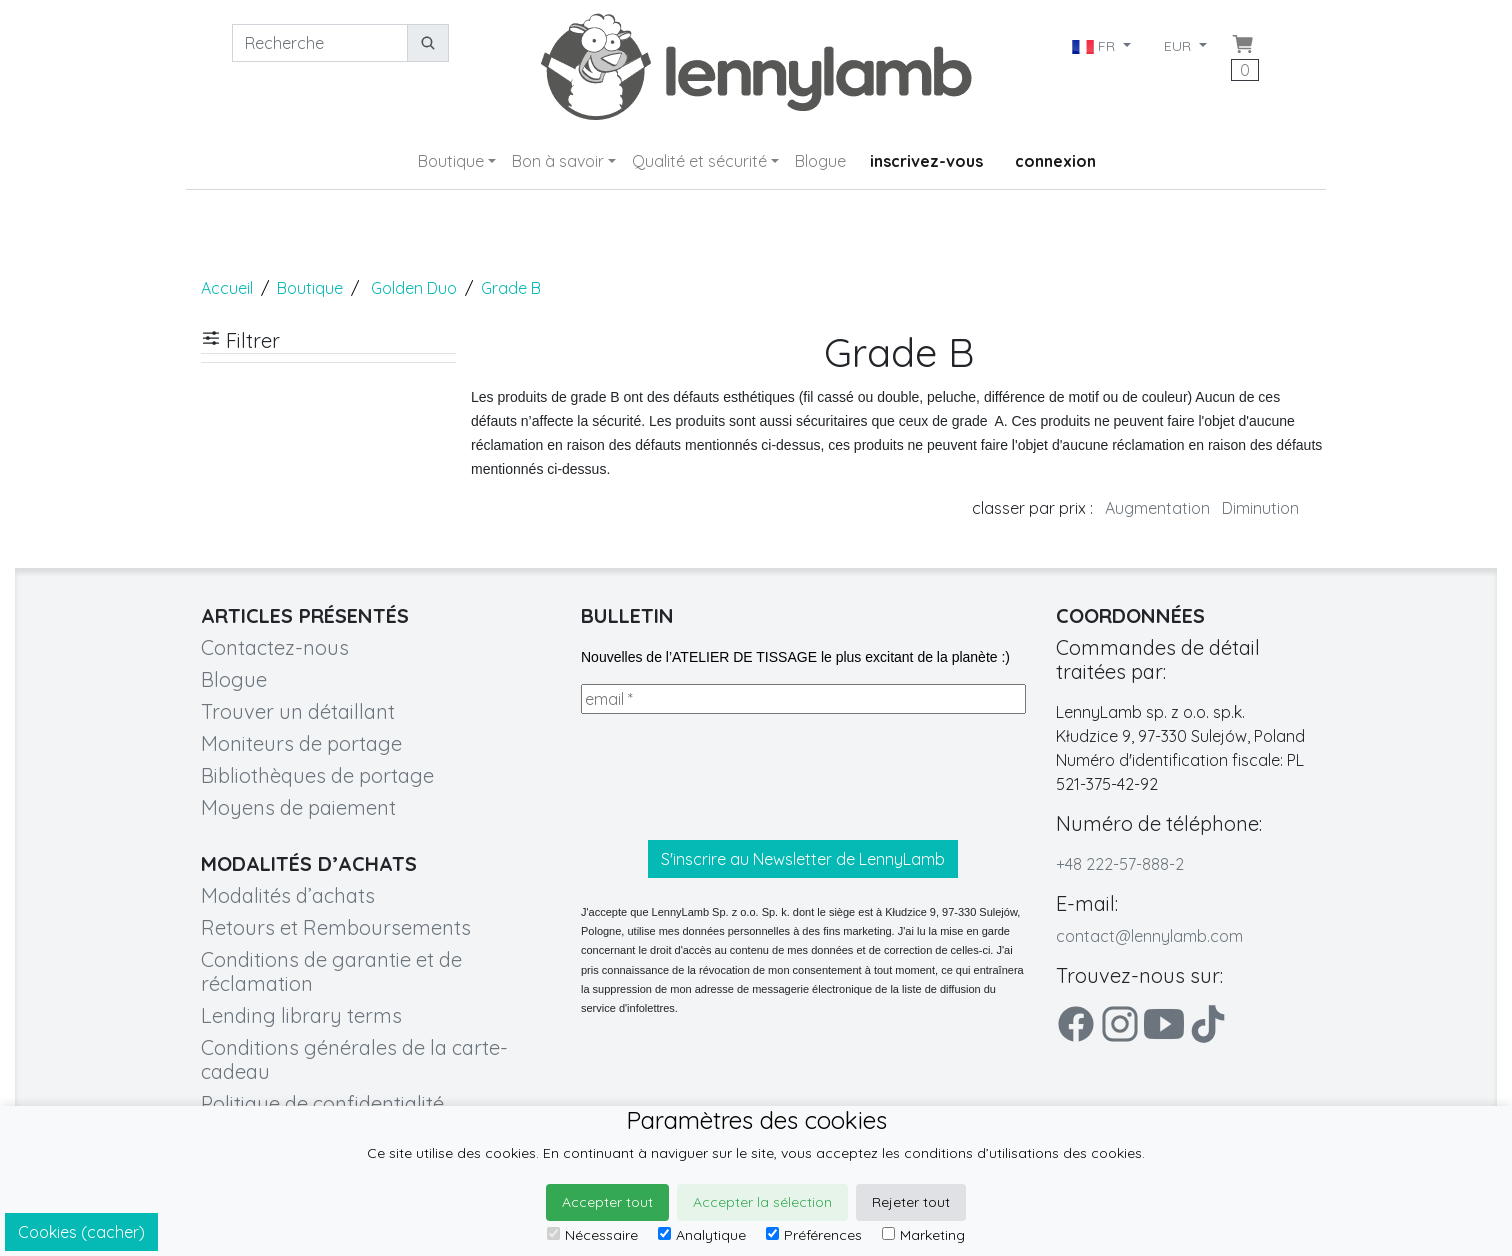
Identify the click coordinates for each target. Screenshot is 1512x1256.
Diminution (1260, 508)
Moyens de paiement (298, 807)
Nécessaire (592, 1235)
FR (1095, 46)
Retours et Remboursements (336, 927)
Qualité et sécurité (699, 161)
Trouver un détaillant (298, 711)
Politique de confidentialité (322, 1103)
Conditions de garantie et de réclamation (331, 971)
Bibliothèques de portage (317, 775)
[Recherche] (320, 43)
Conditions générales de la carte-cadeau (354, 1059)
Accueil (227, 288)
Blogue (820, 161)
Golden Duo (414, 288)
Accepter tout (607, 1202)
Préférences (814, 1235)
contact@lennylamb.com (1149, 936)
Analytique (702, 1235)
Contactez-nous (275, 647)
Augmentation (1157, 508)
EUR (1179, 46)
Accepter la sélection (762, 1202)
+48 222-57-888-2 (1120, 864)
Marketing (923, 1235)
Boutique (451, 161)
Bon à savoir (558, 161)
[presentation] (733, 777)
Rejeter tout (911, 1202)
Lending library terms (301, 1015)
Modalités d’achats (288, 895)
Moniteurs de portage (301, 743)
